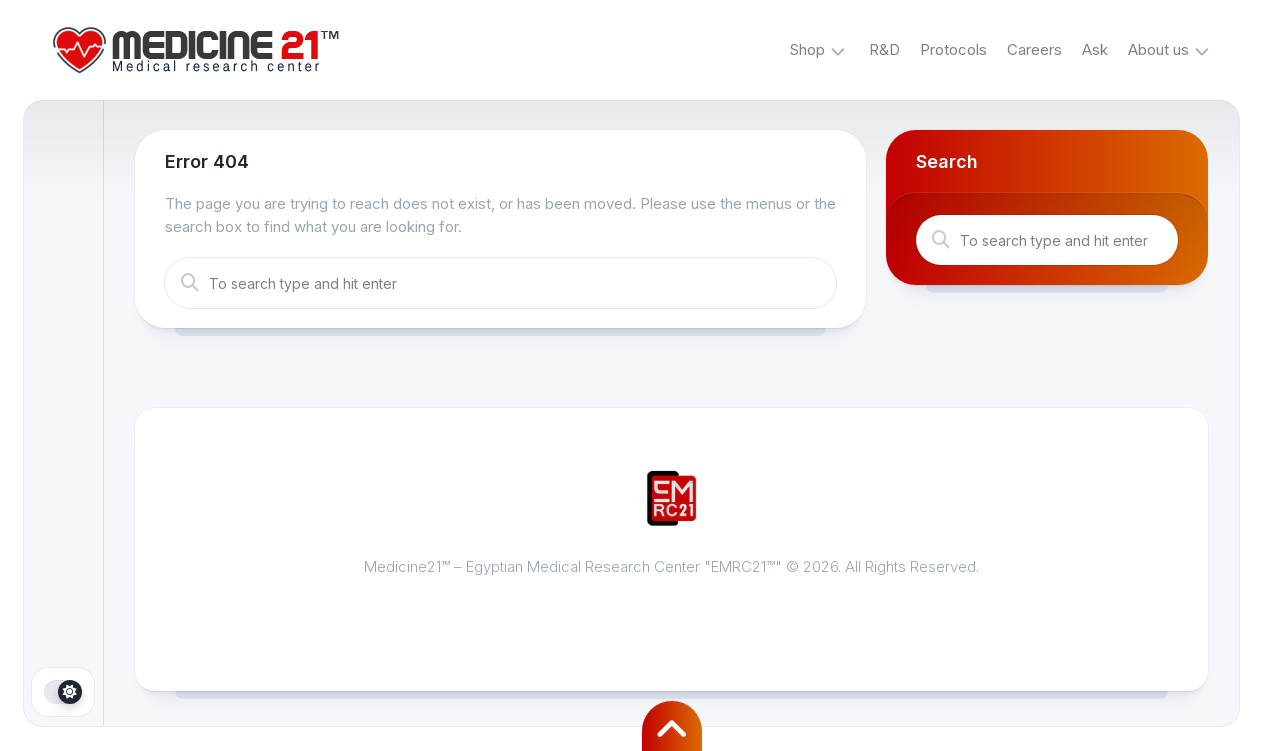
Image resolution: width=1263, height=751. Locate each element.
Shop (807, 49)
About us (1158, 49)
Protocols (953, 49)
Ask (1095, 49)
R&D (884, 49)
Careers (1034, 49)
